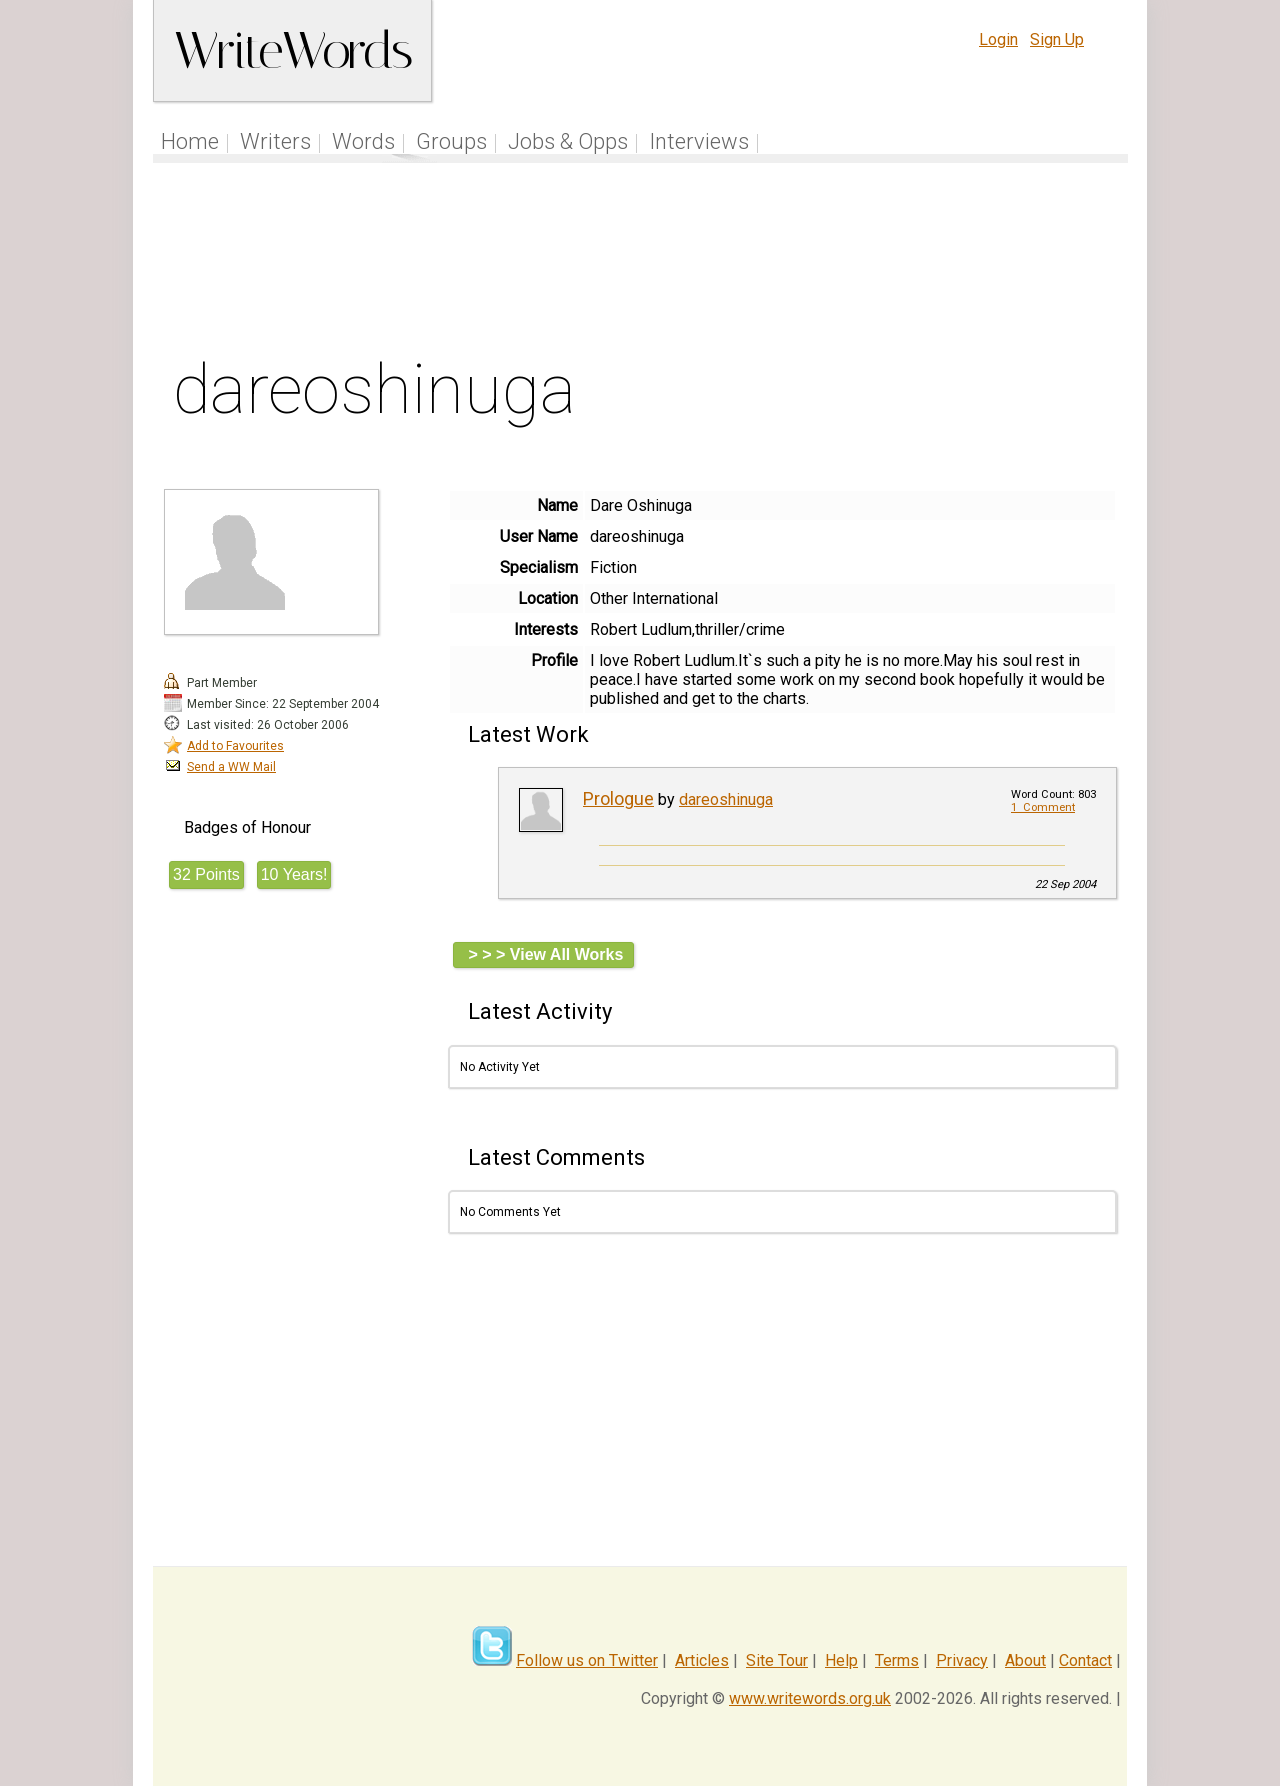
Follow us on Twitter (587, 1660)
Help (841, 1660)
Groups (451, 141)
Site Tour (777, 1660)
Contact (1085, 1660)
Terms (897, 1660)
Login (998, 39)
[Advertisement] (641, 264)
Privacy (962, 1660)
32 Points (206, 874)
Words (363, 141)
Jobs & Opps (568, 141)
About (1025, 1660)
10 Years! (294, 874)
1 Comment (1043, 807)
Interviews (699, 141)
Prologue (618, 798)
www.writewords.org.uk (810, 1698)
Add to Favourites (235, 746)
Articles (702, 1660)
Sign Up (1057, 39)
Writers (275, 141)
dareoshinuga (726, 799)
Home (190, 141)
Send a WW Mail (231, 767)
